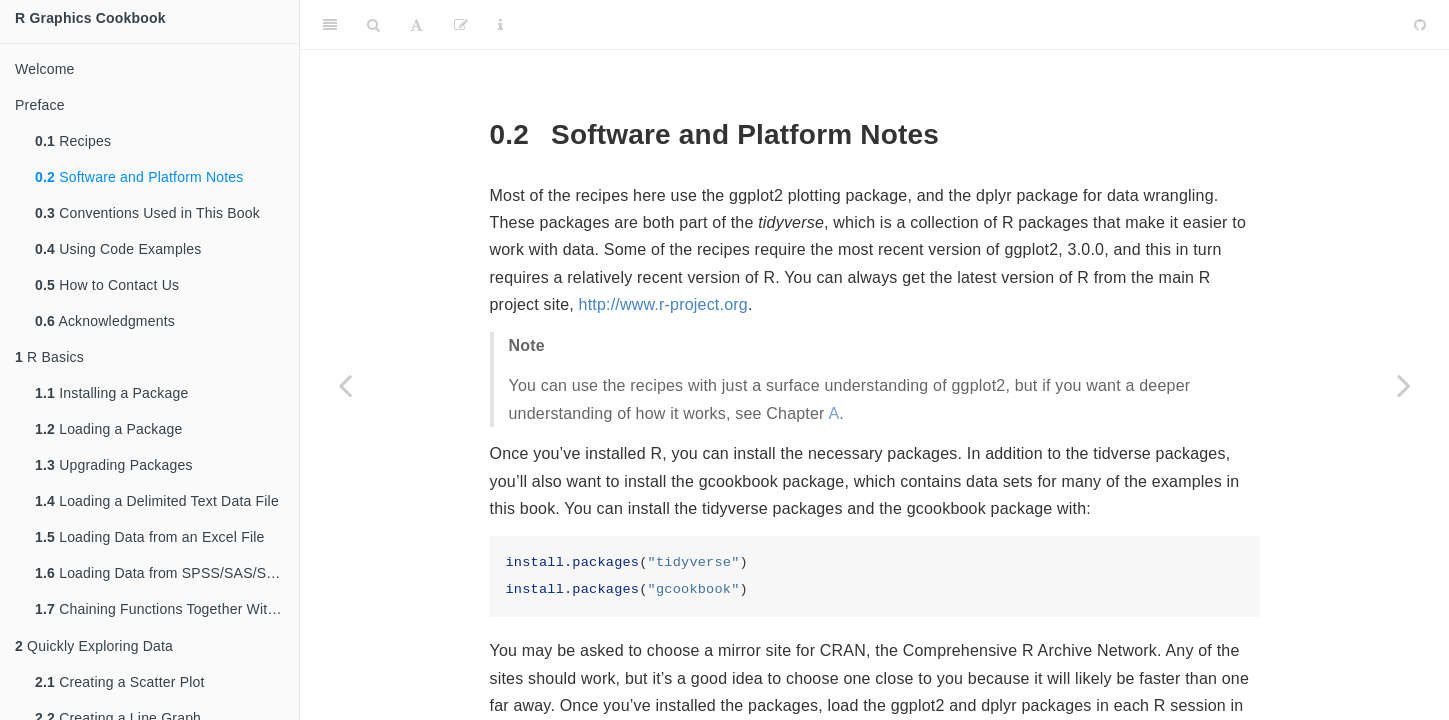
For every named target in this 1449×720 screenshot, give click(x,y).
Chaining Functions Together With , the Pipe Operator (167, 610)
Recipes (73, 141)
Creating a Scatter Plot (120, 684)
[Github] (1420, 25)
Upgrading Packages (114, 465)
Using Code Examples (118, 249)
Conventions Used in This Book (147, 213)
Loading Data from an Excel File (150, 537)
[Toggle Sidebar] (330, 25)
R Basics (49, 357)
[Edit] (461, 25)
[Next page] (1404, 385)
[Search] (373, 25)
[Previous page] (345, 385)
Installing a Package (111, 393)
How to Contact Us (107, 285)
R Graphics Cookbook (90, 18)
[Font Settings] (416, 25)
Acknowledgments (105, 321)
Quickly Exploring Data (94, 648)
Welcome (45, 69)
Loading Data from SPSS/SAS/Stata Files (167, 573)
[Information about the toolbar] (500, 25)
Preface (40, 105)
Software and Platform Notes (139, 177)
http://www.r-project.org (663, 304)
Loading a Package (108, 429)
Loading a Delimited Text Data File (157, 501)
